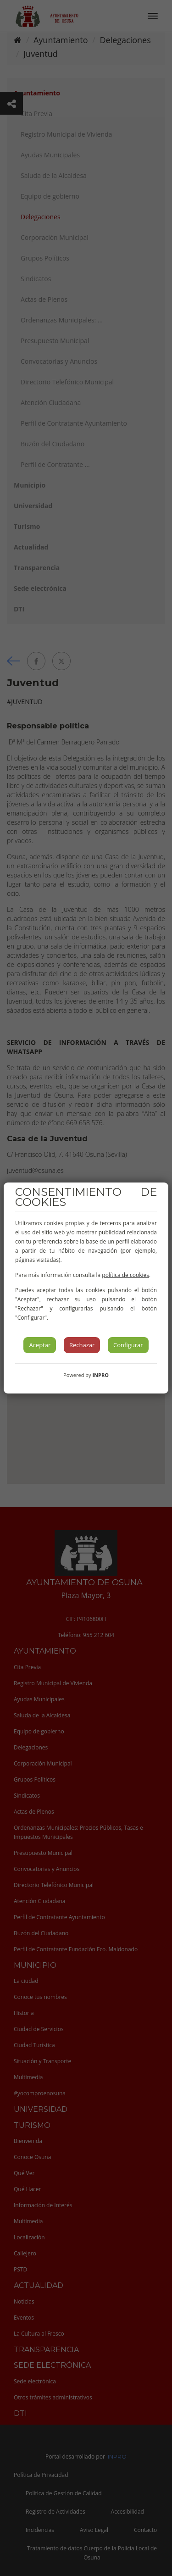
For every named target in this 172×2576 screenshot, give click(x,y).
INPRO (100, 1374)
